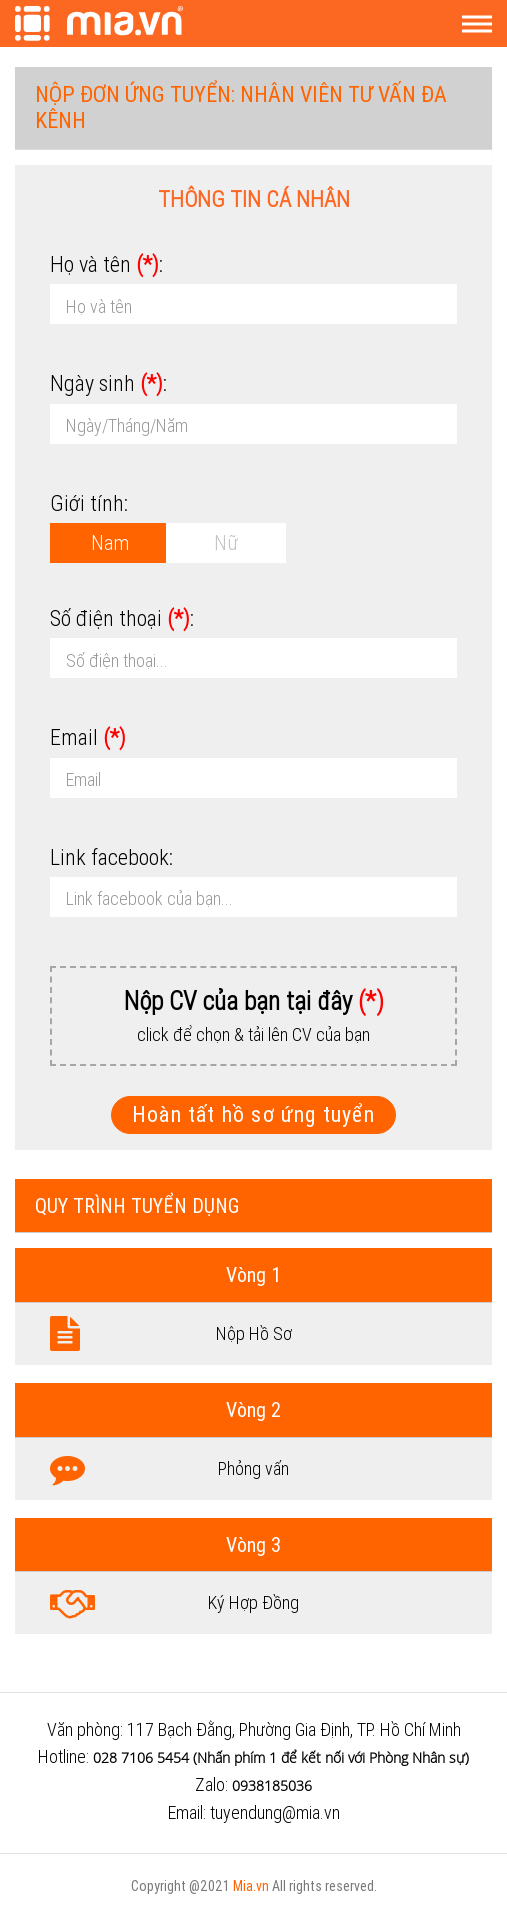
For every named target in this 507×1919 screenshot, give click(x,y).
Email (88, 737)
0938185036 (272, 1785)
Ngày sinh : (108, 383)
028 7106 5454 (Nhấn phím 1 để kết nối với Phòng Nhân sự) (281, 1757)
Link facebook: (111, 857)
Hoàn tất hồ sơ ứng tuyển (253, 1114)
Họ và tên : (106, 264)
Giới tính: (89, 503)
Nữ (226, 542)
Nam (110, 542)
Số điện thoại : (122, 618)
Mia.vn (251, 1886)
